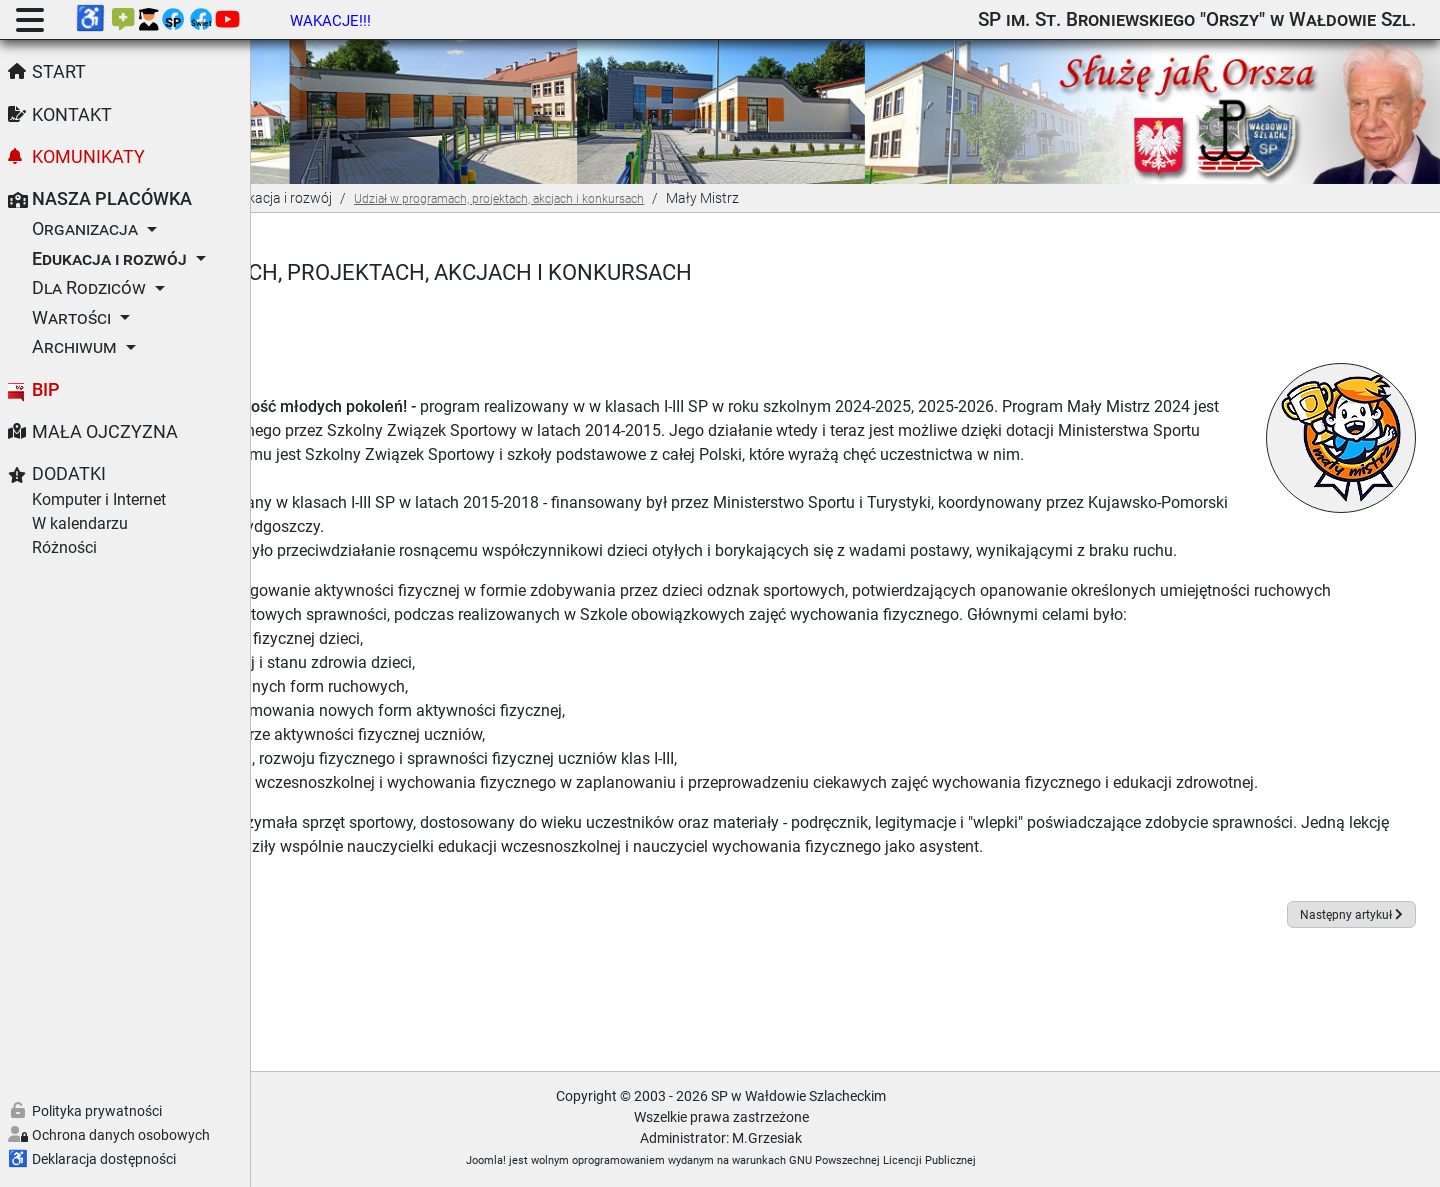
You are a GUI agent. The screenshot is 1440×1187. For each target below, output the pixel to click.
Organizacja (85, 229)
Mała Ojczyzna (105, 432)
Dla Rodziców (89, 288)
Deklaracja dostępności (104, 1159)
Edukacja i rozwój (109, 259)
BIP (46, 390)
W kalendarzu (80, 523)
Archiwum (74, 347)
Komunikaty (88, 157)
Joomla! (611, 1160)
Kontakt (72, 115)
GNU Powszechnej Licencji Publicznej (1007, 1160)
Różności (64, 547)
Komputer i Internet (99, 499)
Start (59, 72)
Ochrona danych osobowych (121, 1135)
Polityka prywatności (97, 1111)
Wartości (71, 318)
